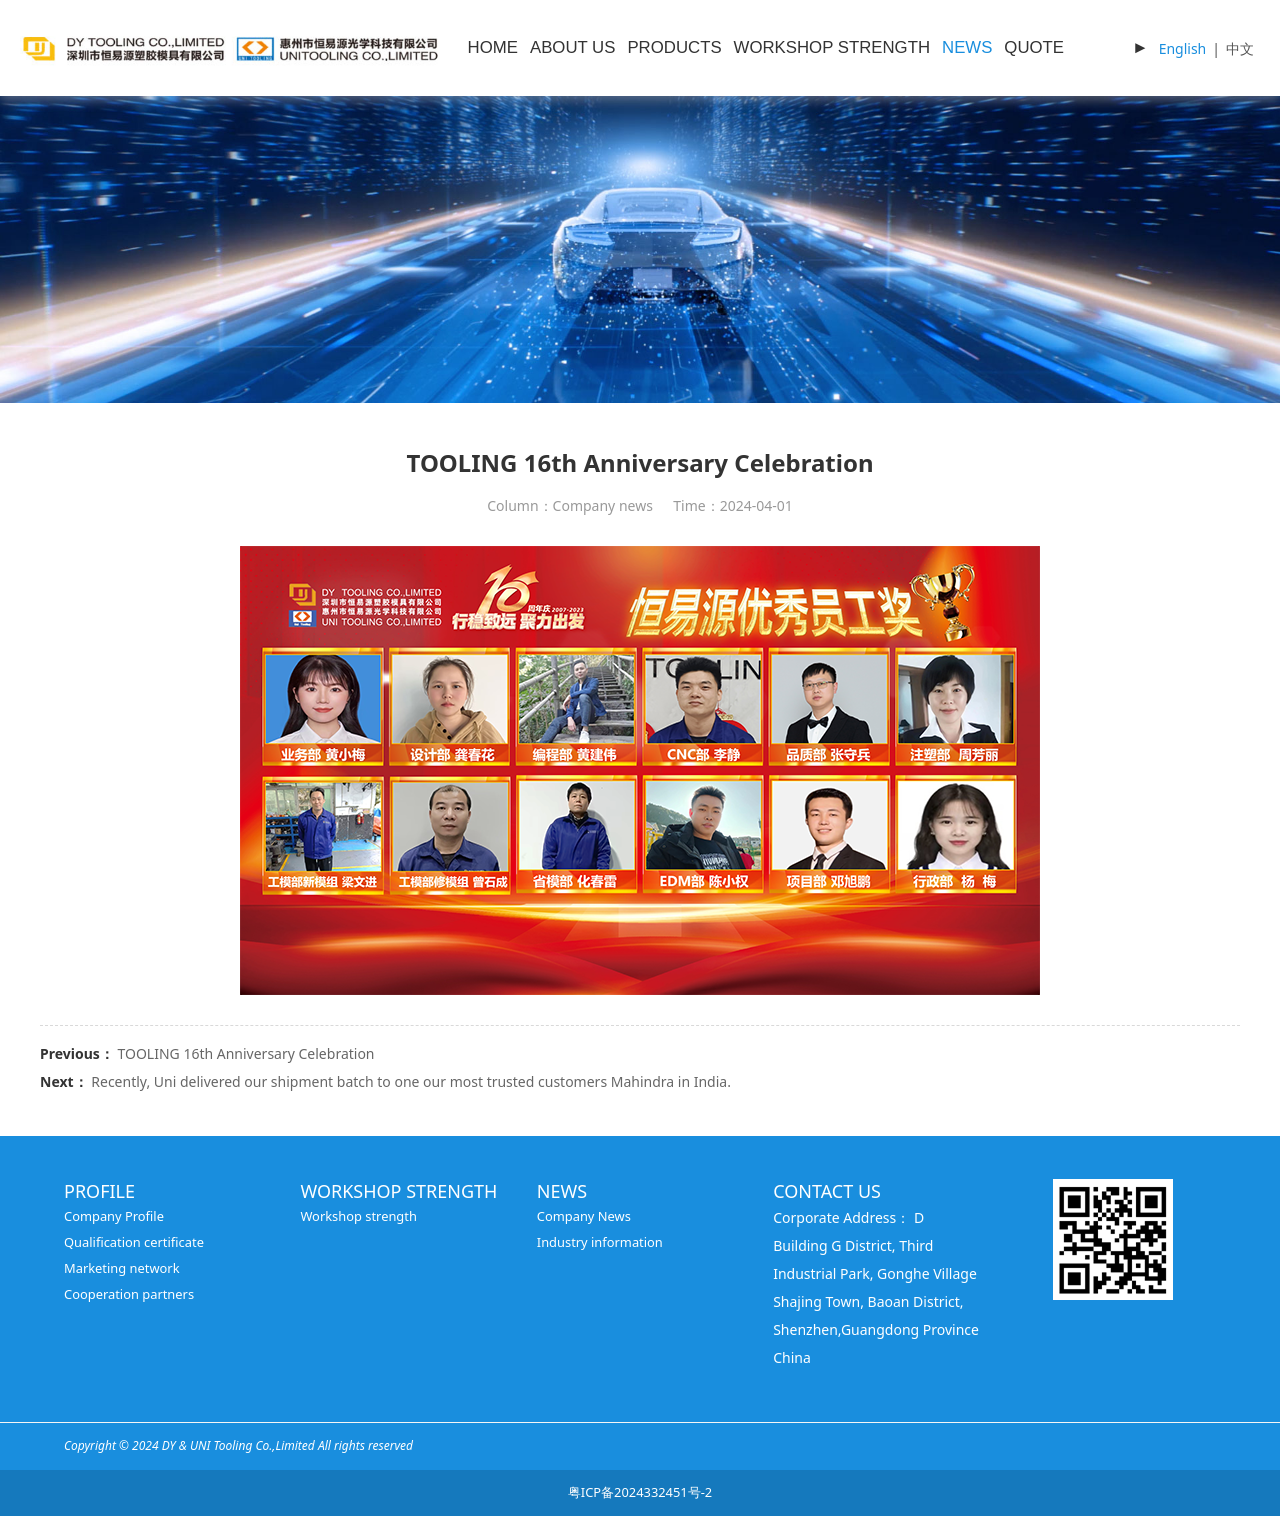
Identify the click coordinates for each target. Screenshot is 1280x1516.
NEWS (967, 47)
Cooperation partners (129, 1294)
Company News (584, 1216)
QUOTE (1034, 47)
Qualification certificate (134, 1242)
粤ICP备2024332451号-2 (640, 1492)
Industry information (600, 1242)
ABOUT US (572, 47)
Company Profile (114, 1216)
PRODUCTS (674, 47)
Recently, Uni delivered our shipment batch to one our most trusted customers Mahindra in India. (411, 1081)
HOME (493, 47)
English (1183, 48)
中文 (1240, 48)
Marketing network (122, 1268)
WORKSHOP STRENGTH (832, 47)
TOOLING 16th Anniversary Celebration (245, 1053)
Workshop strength (358, 1216)
